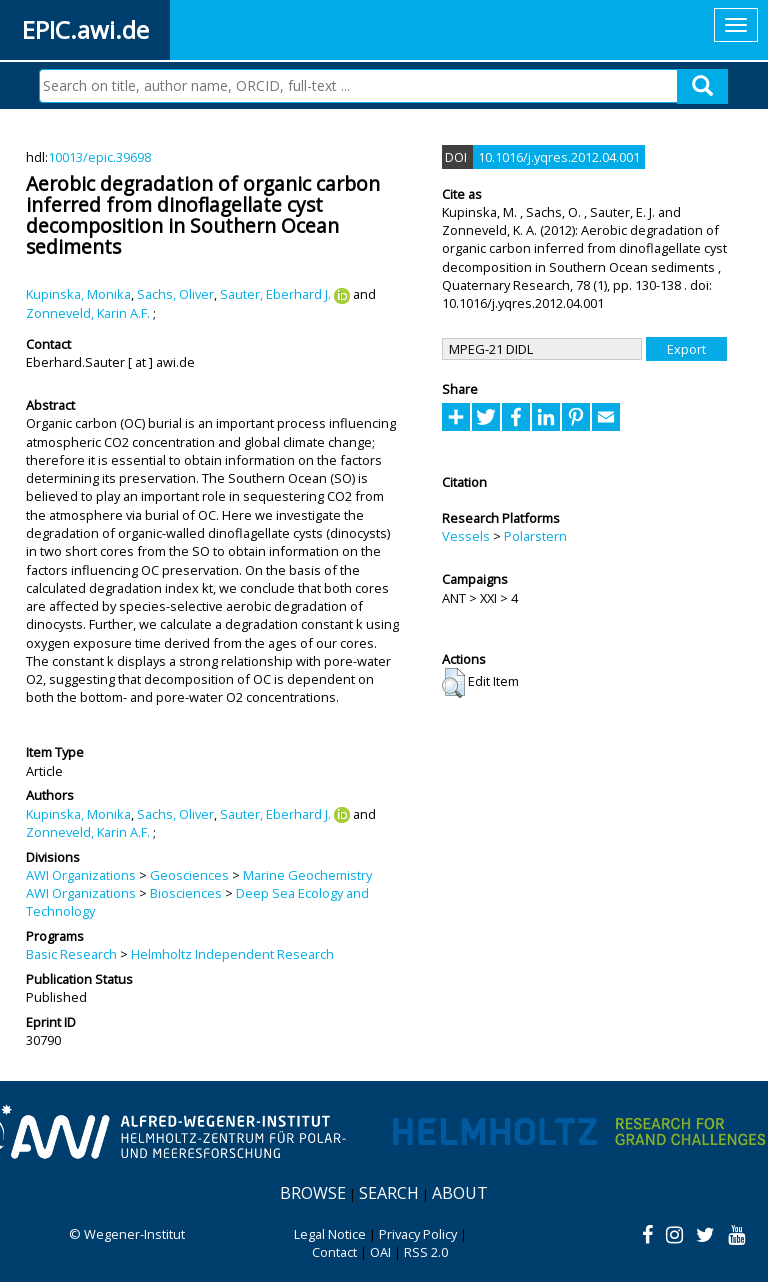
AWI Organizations (81, 875)
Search (389, 1193)
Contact (334, 1252)
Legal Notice (330, 1234)
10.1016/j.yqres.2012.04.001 (559, 157)
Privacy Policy (418, 1234)
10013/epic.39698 (99, 157)
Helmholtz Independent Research (232, 954)
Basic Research (71, 954)
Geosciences (189, 875)
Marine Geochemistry (307, 875)
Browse (313, 1193)
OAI (380, 1252)
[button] (453, 683)
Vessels (466, 536)
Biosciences (186, 893)
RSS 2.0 (426, 1252)
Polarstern (535, 536)
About (460, 1193)
